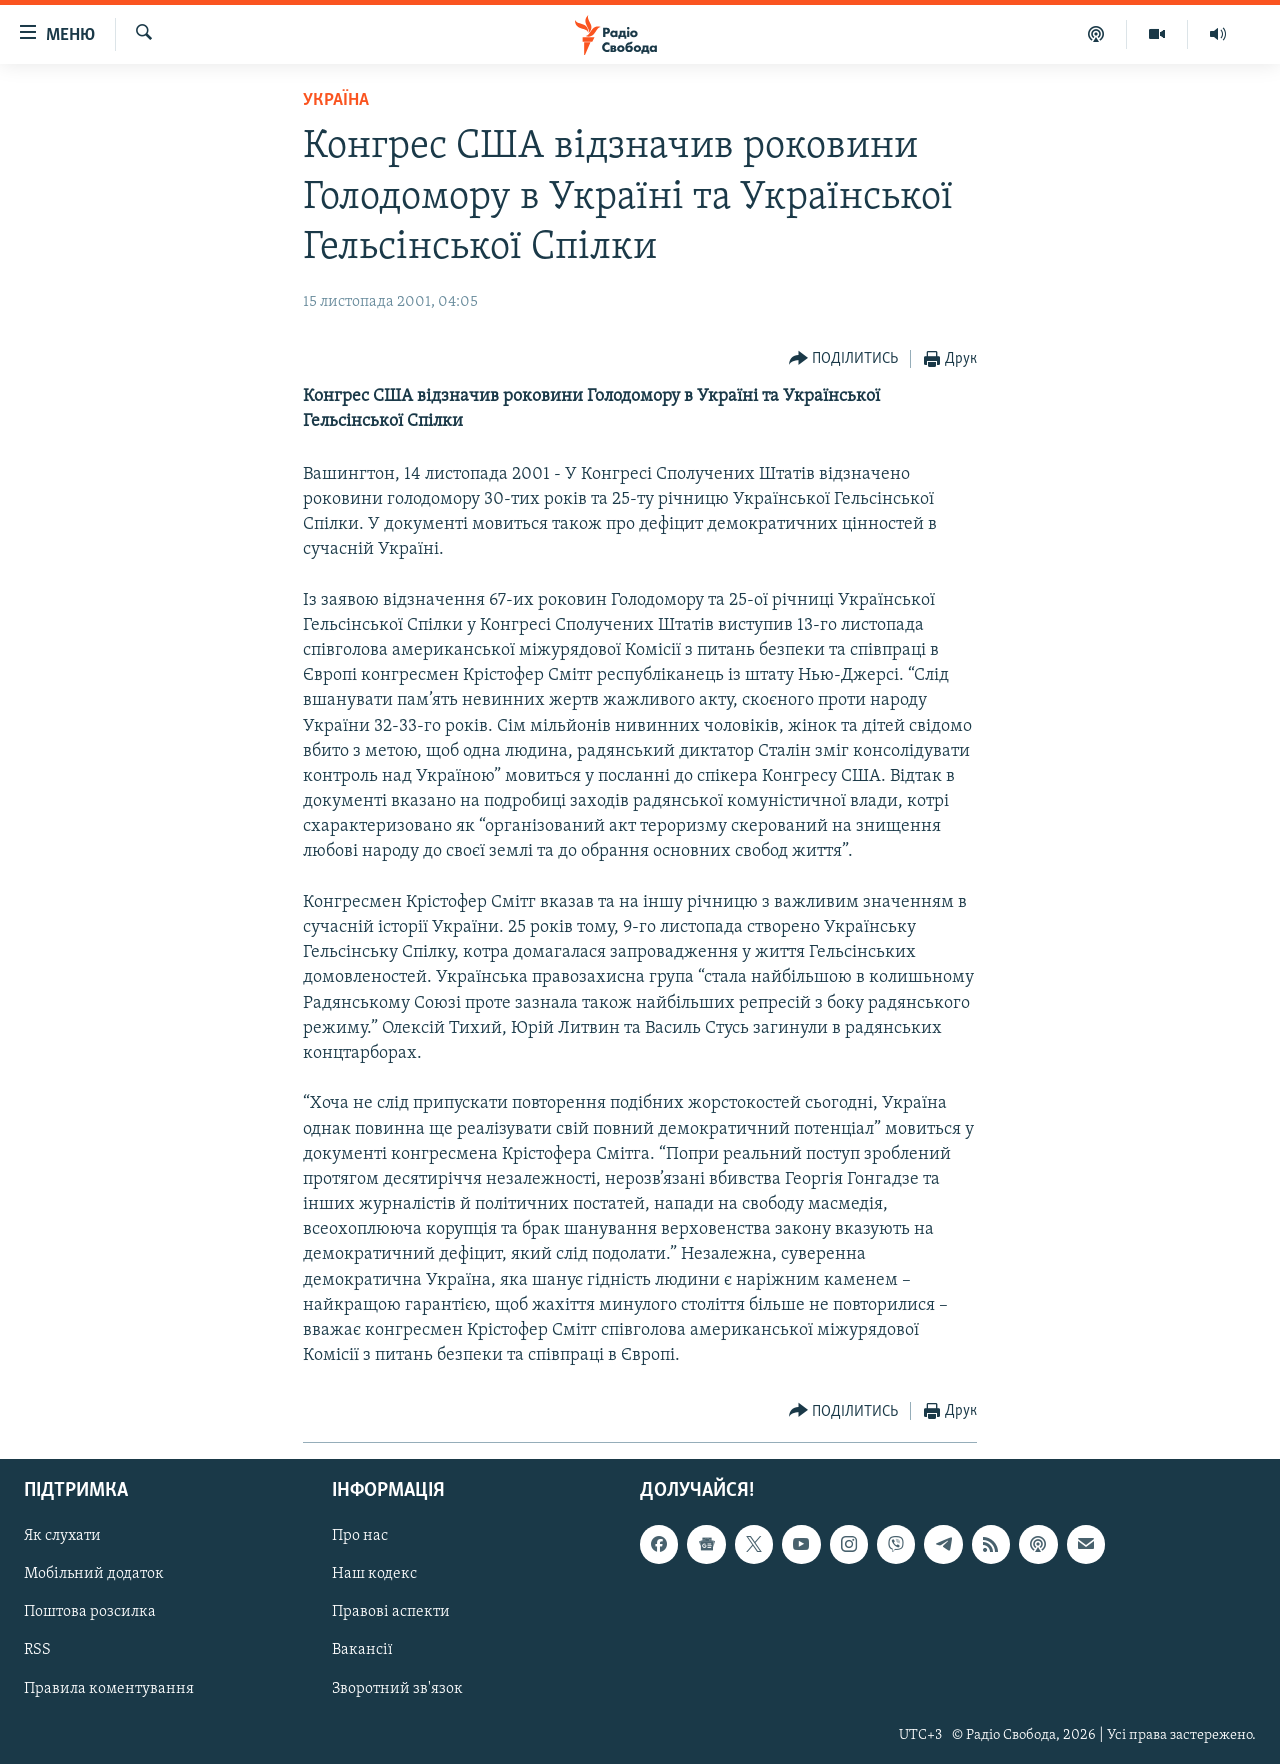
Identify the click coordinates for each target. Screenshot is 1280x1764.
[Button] (844, 359)
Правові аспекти (391, 1612)
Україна (336, 100)
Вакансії (362, 1650)
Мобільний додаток (94, 1574)
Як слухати (62, 1536)
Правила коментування (109, 1688)
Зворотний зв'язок (397, 1688)
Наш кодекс (374, 1574)
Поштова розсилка (90, 1612)
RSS (37, 1650)
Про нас (360, 1536)
